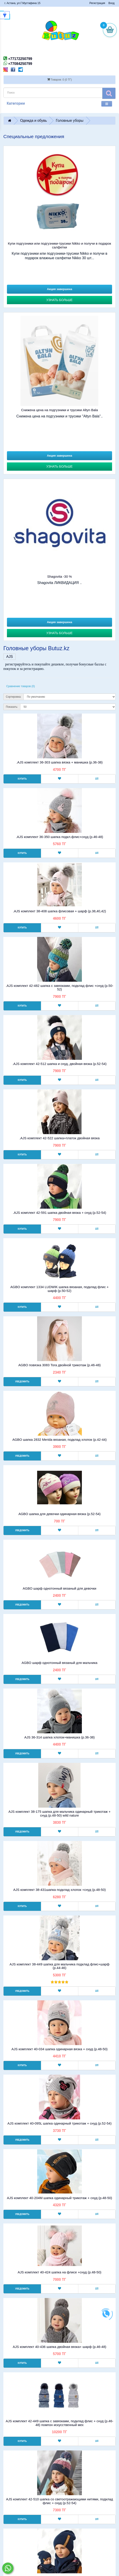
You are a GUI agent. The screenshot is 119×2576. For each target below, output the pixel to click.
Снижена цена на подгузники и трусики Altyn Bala (59, 410)
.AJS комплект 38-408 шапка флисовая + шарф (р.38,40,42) (59, 911)
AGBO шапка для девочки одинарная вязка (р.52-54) (59, 1514)
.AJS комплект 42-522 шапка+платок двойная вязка (59, 1138)
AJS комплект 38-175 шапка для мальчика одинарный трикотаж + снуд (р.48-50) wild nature (59, 1813)
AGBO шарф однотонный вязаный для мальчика (60, 1663)
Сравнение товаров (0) (20, 686)
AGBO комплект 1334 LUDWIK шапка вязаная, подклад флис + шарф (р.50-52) (59, 1289)
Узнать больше (59, 300)
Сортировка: (13, 696)
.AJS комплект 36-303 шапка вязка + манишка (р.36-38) (59, 762)
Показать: (12, 706)
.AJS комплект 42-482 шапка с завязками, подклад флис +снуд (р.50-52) (59, 987)
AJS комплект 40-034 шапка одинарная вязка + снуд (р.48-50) (59, 2049)
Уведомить (22, 1381)
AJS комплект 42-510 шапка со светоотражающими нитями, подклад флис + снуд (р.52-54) (59, 2501)
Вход (111, 3)
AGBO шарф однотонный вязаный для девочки (59, 1588)
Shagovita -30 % (59, 576)
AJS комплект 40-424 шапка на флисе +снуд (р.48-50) (59, 2272)
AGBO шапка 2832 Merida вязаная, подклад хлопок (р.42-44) (59, 1439)
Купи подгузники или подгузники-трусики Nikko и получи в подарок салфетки (59, 245)
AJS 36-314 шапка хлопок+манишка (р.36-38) (59, 1737)
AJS (9, 656)
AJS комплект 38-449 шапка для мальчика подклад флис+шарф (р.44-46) (60, 1966)
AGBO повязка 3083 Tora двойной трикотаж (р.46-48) (59, 1365)
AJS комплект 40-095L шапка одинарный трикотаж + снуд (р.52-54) (59, 2123)
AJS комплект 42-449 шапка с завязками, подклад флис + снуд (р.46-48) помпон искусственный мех (59, 2423)
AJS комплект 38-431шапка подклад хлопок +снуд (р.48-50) (59, 1890)
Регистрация (97, 3)
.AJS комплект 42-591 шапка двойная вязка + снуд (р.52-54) (59, 1212)
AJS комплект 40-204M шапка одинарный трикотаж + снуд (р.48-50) (59, 2198)
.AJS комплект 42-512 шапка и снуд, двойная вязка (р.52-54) (60, 1064)
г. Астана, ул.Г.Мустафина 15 (22, 3)
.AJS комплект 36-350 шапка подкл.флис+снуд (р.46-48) (59, 837)
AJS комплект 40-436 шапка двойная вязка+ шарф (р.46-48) (59, 2347)
